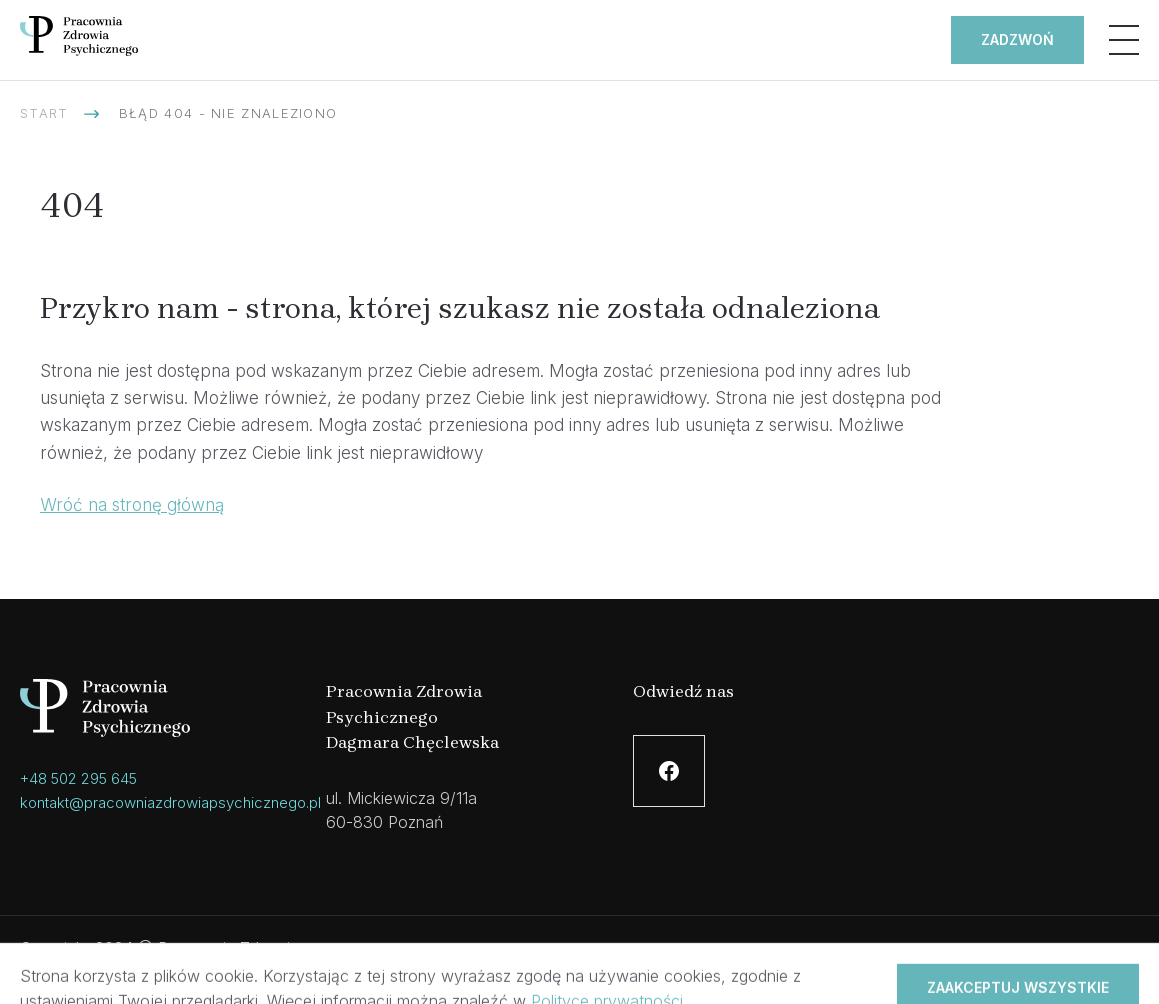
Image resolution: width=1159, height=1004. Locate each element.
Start (44, 113)
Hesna (1115, 960)
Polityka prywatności (579, 960)
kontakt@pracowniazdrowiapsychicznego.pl (170, 802)
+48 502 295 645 (78, 778)
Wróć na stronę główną (132, 505)
